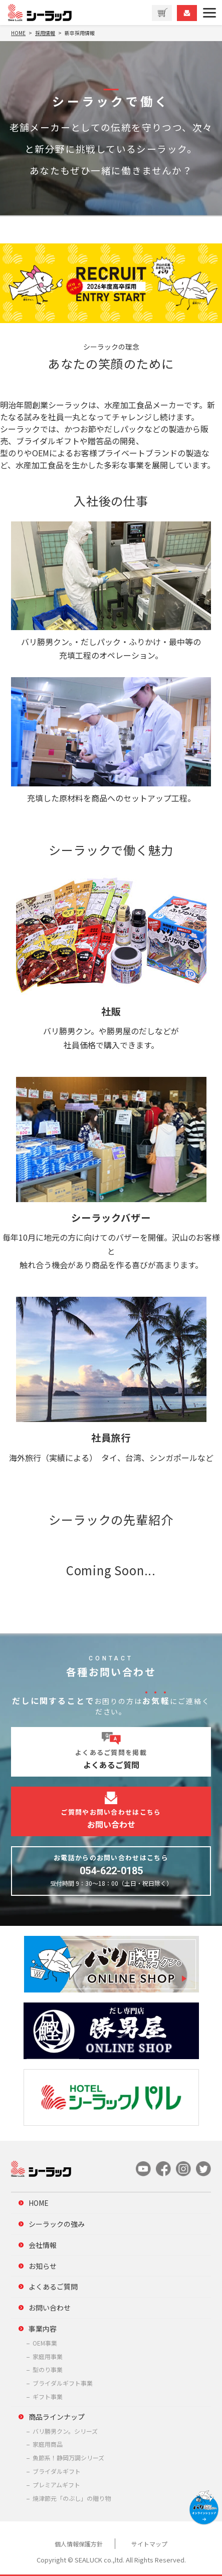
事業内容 (43, 2329)
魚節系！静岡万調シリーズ (68, 2457)
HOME (39, 2203)
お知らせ (43, 2266)
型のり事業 (48, 2369)
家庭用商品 (48, 2444)
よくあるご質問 (53, 2286)
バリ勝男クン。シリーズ (65, 2431)
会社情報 (43, 2245)
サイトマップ (149, 2543)
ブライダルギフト (57, 2471)
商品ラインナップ (57, 2417)
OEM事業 (45, 2343)
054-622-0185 (111, 1871)
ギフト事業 (48, 2396)
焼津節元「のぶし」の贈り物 (72, 2498)
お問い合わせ (50, 2308)
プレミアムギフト (56, 2484)
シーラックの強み (57, 2224)
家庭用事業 (48, 2356)
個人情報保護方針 (79, 2543)
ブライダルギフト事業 (63, 2383)
